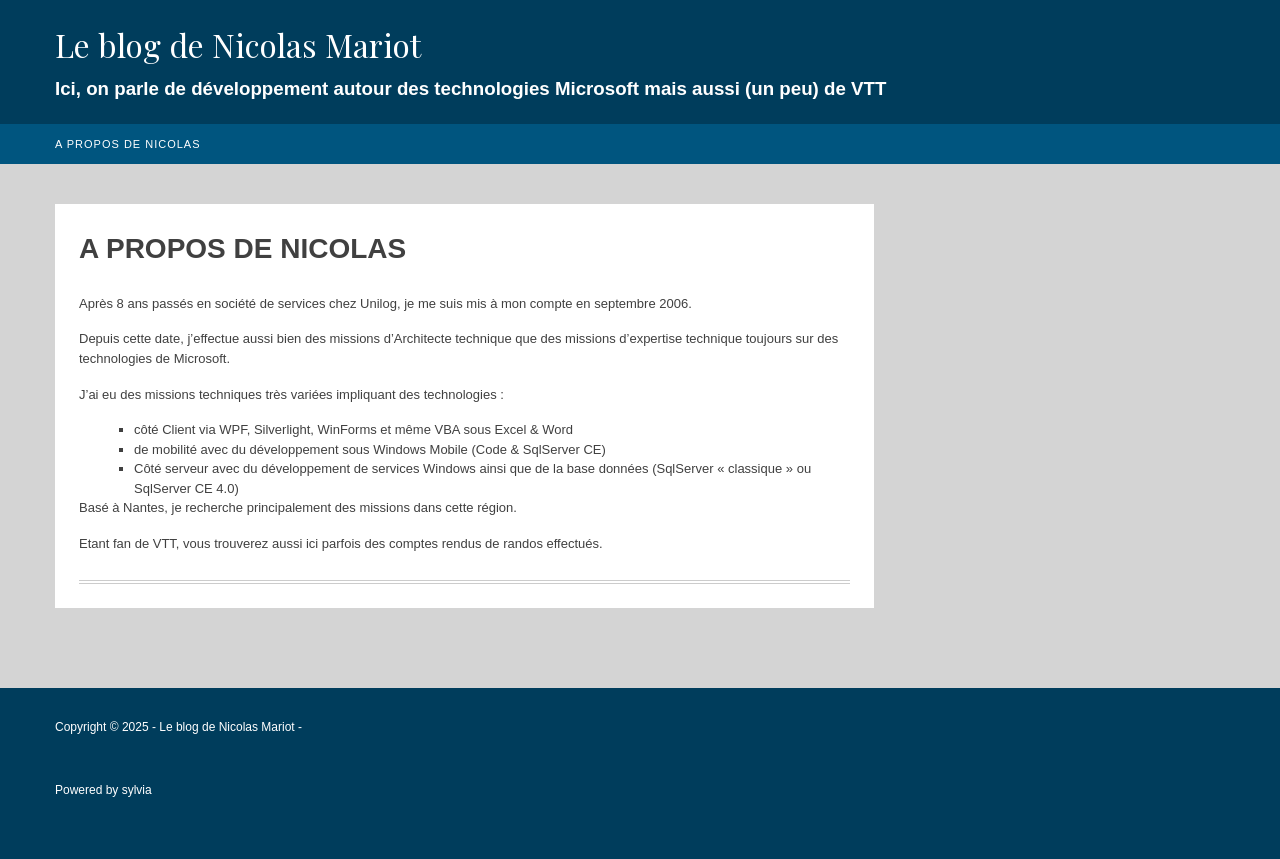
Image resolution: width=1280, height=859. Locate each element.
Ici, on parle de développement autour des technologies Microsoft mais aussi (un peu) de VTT (470, 88)
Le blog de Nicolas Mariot (238, 44)
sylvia (137, 790)
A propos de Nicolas (128, 144)
